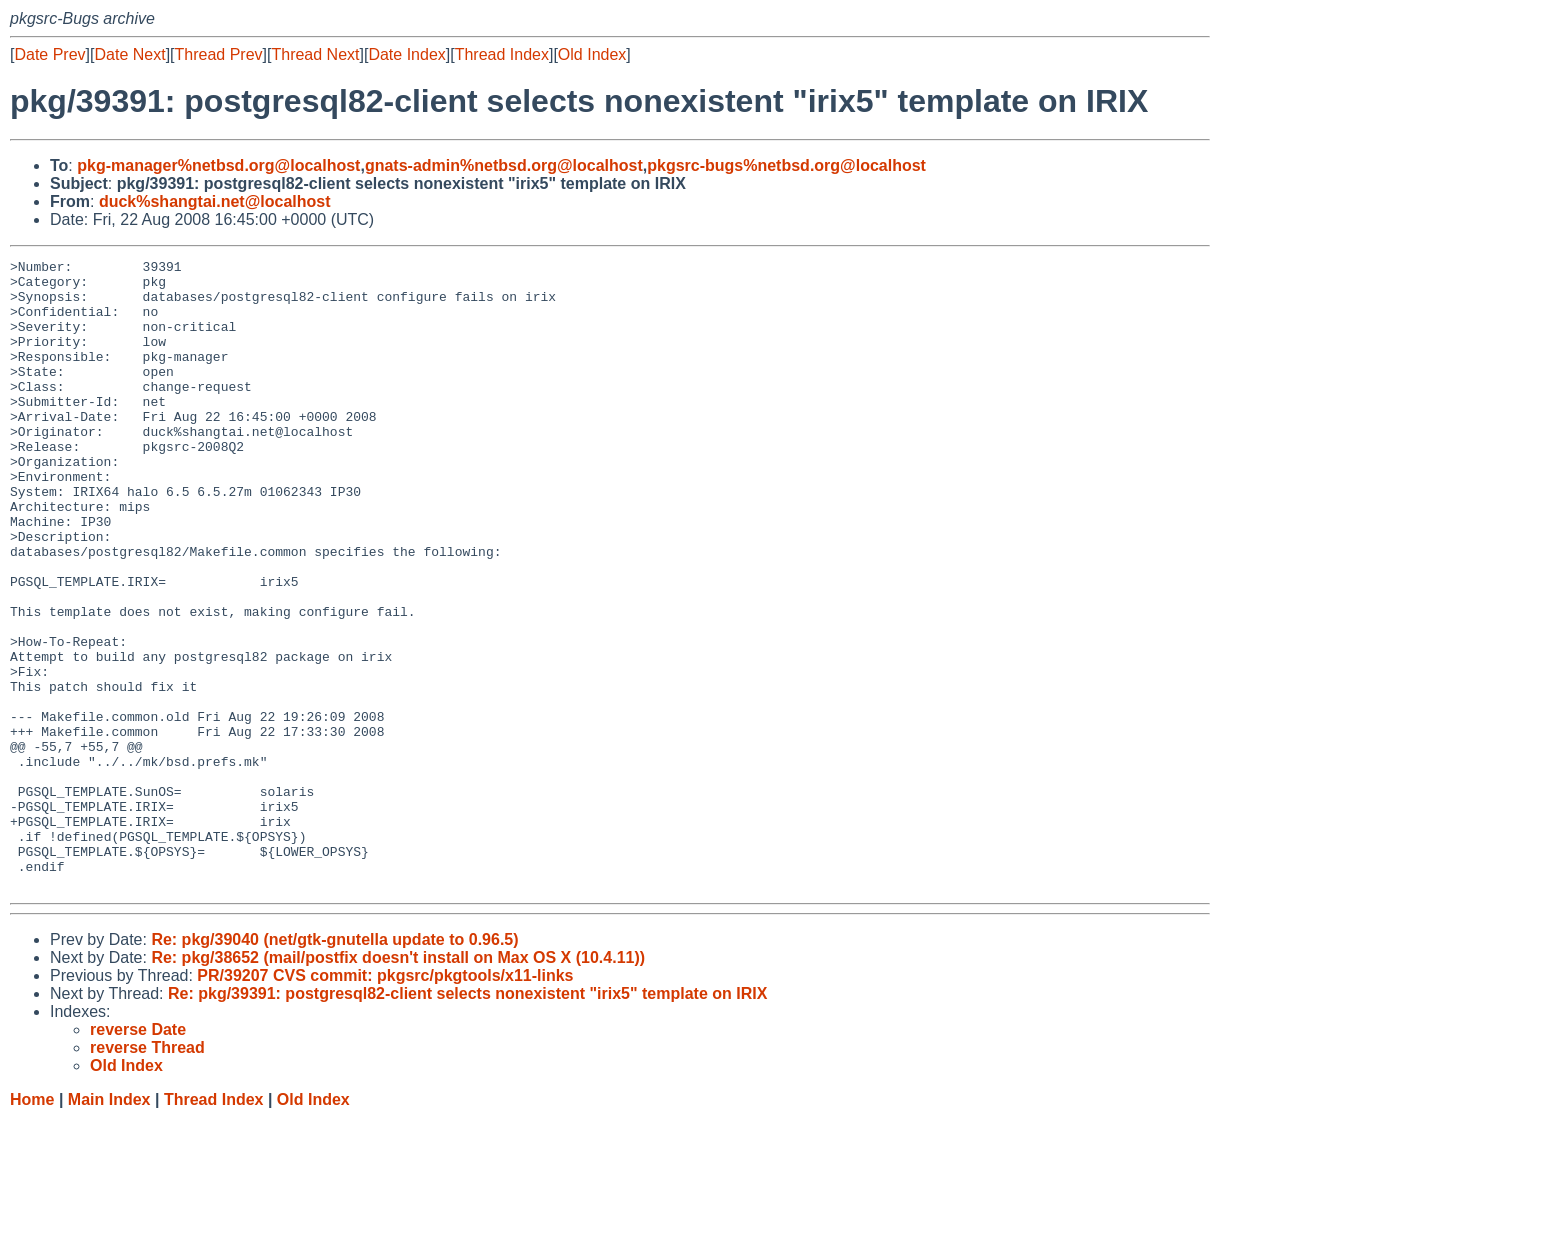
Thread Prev (219, 54)
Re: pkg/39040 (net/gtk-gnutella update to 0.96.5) (334, 1065)
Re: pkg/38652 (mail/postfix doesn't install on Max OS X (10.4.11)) (398, 1083)
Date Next (129, 54)
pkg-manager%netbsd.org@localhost (218, 165)
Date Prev (49, 54)
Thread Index (502, 54)
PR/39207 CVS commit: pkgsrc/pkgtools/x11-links (385, 1101)
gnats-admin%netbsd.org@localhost (504, 165)
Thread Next (315, 54)
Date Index (406, 54)
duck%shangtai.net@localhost (215, 201)
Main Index (109, 1225)
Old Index (592, 54)
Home (32, 1225)
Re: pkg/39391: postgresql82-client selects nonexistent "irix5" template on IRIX (467, 1119)
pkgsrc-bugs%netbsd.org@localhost (786, 165)
